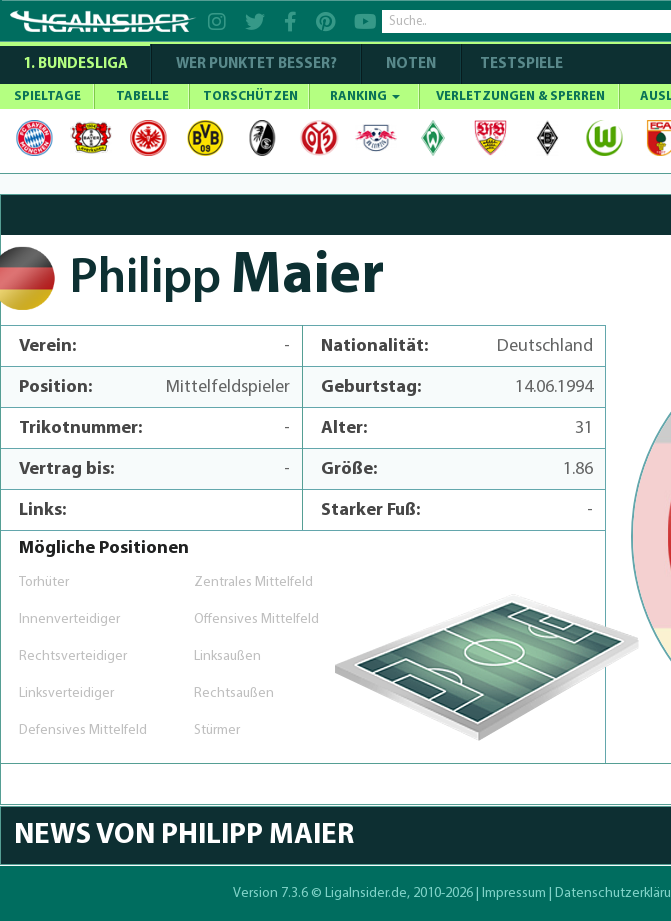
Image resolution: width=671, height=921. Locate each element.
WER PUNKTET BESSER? (256, 64)
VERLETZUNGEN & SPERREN (520, 96)
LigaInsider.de (366, 893)
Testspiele (520, 64)
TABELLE (142, 96)
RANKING (365, 96)
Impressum (514, 893)
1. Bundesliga (75, 64)
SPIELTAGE (47, 96)
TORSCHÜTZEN (250, 96)
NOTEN (411, 64)
